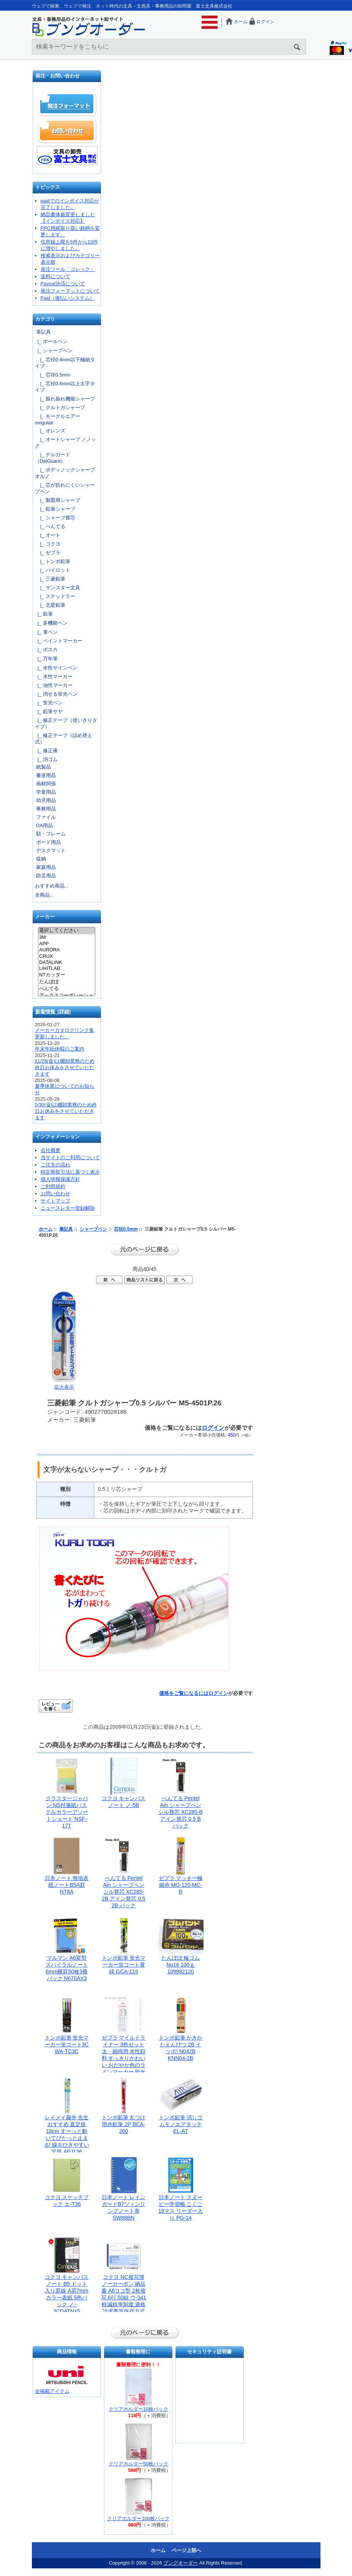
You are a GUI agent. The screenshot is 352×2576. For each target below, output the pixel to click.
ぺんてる (66, 989)
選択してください (66, 930)
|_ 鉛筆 (44, 614)
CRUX (66, 956)
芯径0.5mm (126, 1229)
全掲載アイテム (52, 2391)
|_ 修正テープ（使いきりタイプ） (66, 723)
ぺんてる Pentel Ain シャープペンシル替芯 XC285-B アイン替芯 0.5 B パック (180, 1812)
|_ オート (47, 535)
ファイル (46, 817)
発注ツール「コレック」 (68, 269)
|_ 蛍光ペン (49, 703)
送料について (55, 276)
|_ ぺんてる (50, 526)
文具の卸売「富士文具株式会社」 (67, 155)
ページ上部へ (186, 2550)
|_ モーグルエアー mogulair (57, 419)
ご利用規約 (53, 1186)
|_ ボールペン (51, 341)
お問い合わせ (67, 130)
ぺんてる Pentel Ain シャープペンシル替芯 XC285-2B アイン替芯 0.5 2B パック (123, 1891)
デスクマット (51, 850)
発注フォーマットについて (70, 291)
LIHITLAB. (66, 968)
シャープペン (93, 1229)
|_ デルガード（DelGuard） (52, 458)
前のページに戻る (144, 1249)
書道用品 (46, 775)
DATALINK (66, 962)
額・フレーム (51, 834)
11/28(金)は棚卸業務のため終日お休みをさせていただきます (65, 1067)
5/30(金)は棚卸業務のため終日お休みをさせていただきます (66, 1111)
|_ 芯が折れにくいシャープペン (65, 488)
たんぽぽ (66, 982)
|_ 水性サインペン (56, 668)
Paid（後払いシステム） (68, 298)
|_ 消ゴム (46, 759)
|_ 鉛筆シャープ (55, 509)
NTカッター (66, 975)
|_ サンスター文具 (57, 587)
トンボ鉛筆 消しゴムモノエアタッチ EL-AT (181, 2124)
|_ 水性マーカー (54, 676)
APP (66, 944)
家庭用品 (46, 867)
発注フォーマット (67, 104)
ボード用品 (48, 842)
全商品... (44, 895)
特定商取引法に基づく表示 (70, 1172)
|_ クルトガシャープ (60, 407)
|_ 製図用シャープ (57, 500)
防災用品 (46, 875)
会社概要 (50, 1150)
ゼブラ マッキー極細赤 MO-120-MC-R (181, 1885)
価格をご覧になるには (183, 1693)
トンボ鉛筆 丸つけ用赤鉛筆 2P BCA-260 (124, 2124)
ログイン (265, 21)
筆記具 (66, 1229)
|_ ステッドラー (55, 596)
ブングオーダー (180, 2563)
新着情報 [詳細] (53, 1011)
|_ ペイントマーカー (58, 641)
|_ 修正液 (46, 750)
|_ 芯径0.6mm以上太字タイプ (65, 387)
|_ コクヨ (47, 544)
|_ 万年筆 (46, 658)
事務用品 (46, 809)
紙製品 (43, 767)
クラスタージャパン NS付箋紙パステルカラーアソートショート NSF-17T (67, 1812)
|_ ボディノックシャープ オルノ (67, 473)
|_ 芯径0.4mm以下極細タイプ (65, 363)
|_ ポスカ (46, 649)
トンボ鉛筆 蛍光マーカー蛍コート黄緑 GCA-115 (124, 1965)
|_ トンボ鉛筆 (52, 561)
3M (66, 937)
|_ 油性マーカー (54, 685)
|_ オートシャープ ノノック (65, 443)
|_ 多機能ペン (51, 623)
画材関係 (46, 783)
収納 (41, 859)
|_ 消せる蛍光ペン (56, 694)
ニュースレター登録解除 (68, 1208)
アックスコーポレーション (66, 995)
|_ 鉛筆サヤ (49, 711)
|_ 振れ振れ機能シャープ (65, 399)
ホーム (241, 21)
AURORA (66, 950)
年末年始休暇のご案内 (59, 1049)
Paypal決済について (63, 283)
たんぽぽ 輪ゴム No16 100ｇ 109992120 (180, 1965)
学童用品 (46, 792)
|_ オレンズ (50, 431)
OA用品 (44, 825)
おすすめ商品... (52, 886)
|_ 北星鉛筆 (50, 605)
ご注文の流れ (55, 1165)
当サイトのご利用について (70, 1157)
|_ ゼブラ (47, 552)
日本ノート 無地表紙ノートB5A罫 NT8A (67, 1885)
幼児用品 (46, 800)
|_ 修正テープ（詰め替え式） (63, 739)
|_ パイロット (52, 570)
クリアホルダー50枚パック (138, 2464)
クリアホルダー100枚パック (138, 2518)
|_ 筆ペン (46, 632)
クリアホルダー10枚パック (138, 2409)
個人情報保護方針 (60, 1179)
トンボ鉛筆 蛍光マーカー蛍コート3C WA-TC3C (67, 2044)
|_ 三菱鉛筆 (50, 579)
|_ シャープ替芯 (55, 518)
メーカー (45, 917)
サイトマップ (55, 1201)
